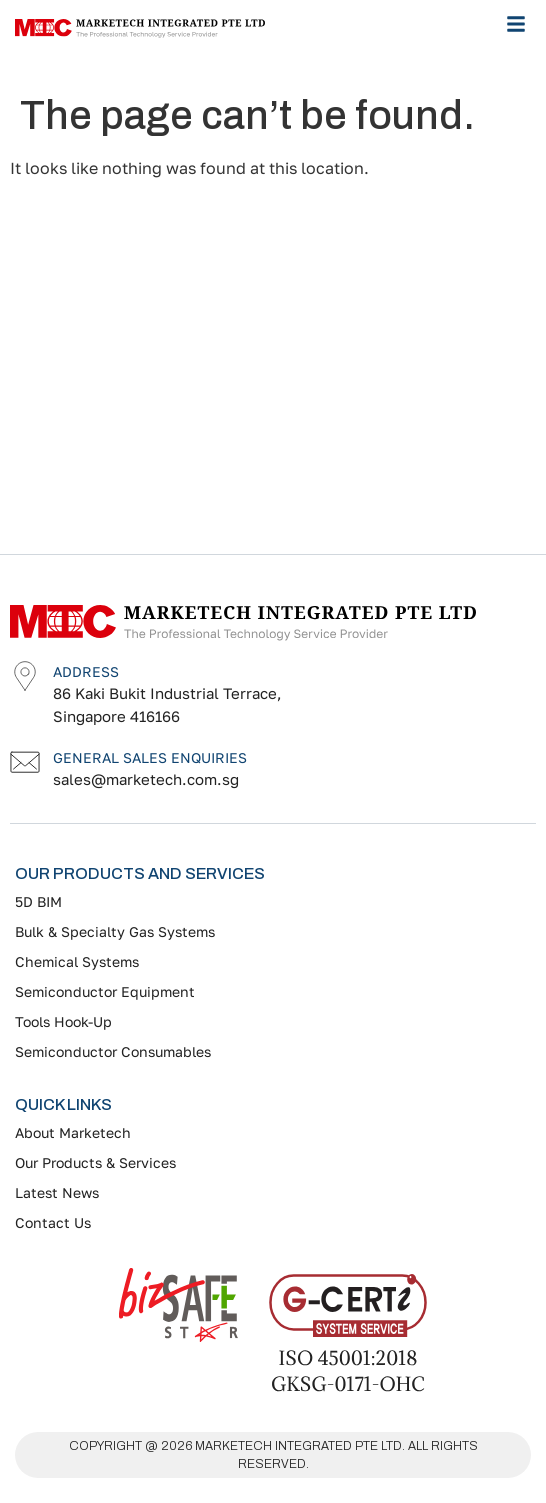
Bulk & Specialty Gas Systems (115, 931)
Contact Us (53, 1222)
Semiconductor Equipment (105, 991)
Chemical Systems (77, 961)
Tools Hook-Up (63, 1021)
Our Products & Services (95, 1162)
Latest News (57, 1192)
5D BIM (38, 901)
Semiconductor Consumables (113, 1051)
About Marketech (73, 1132)
